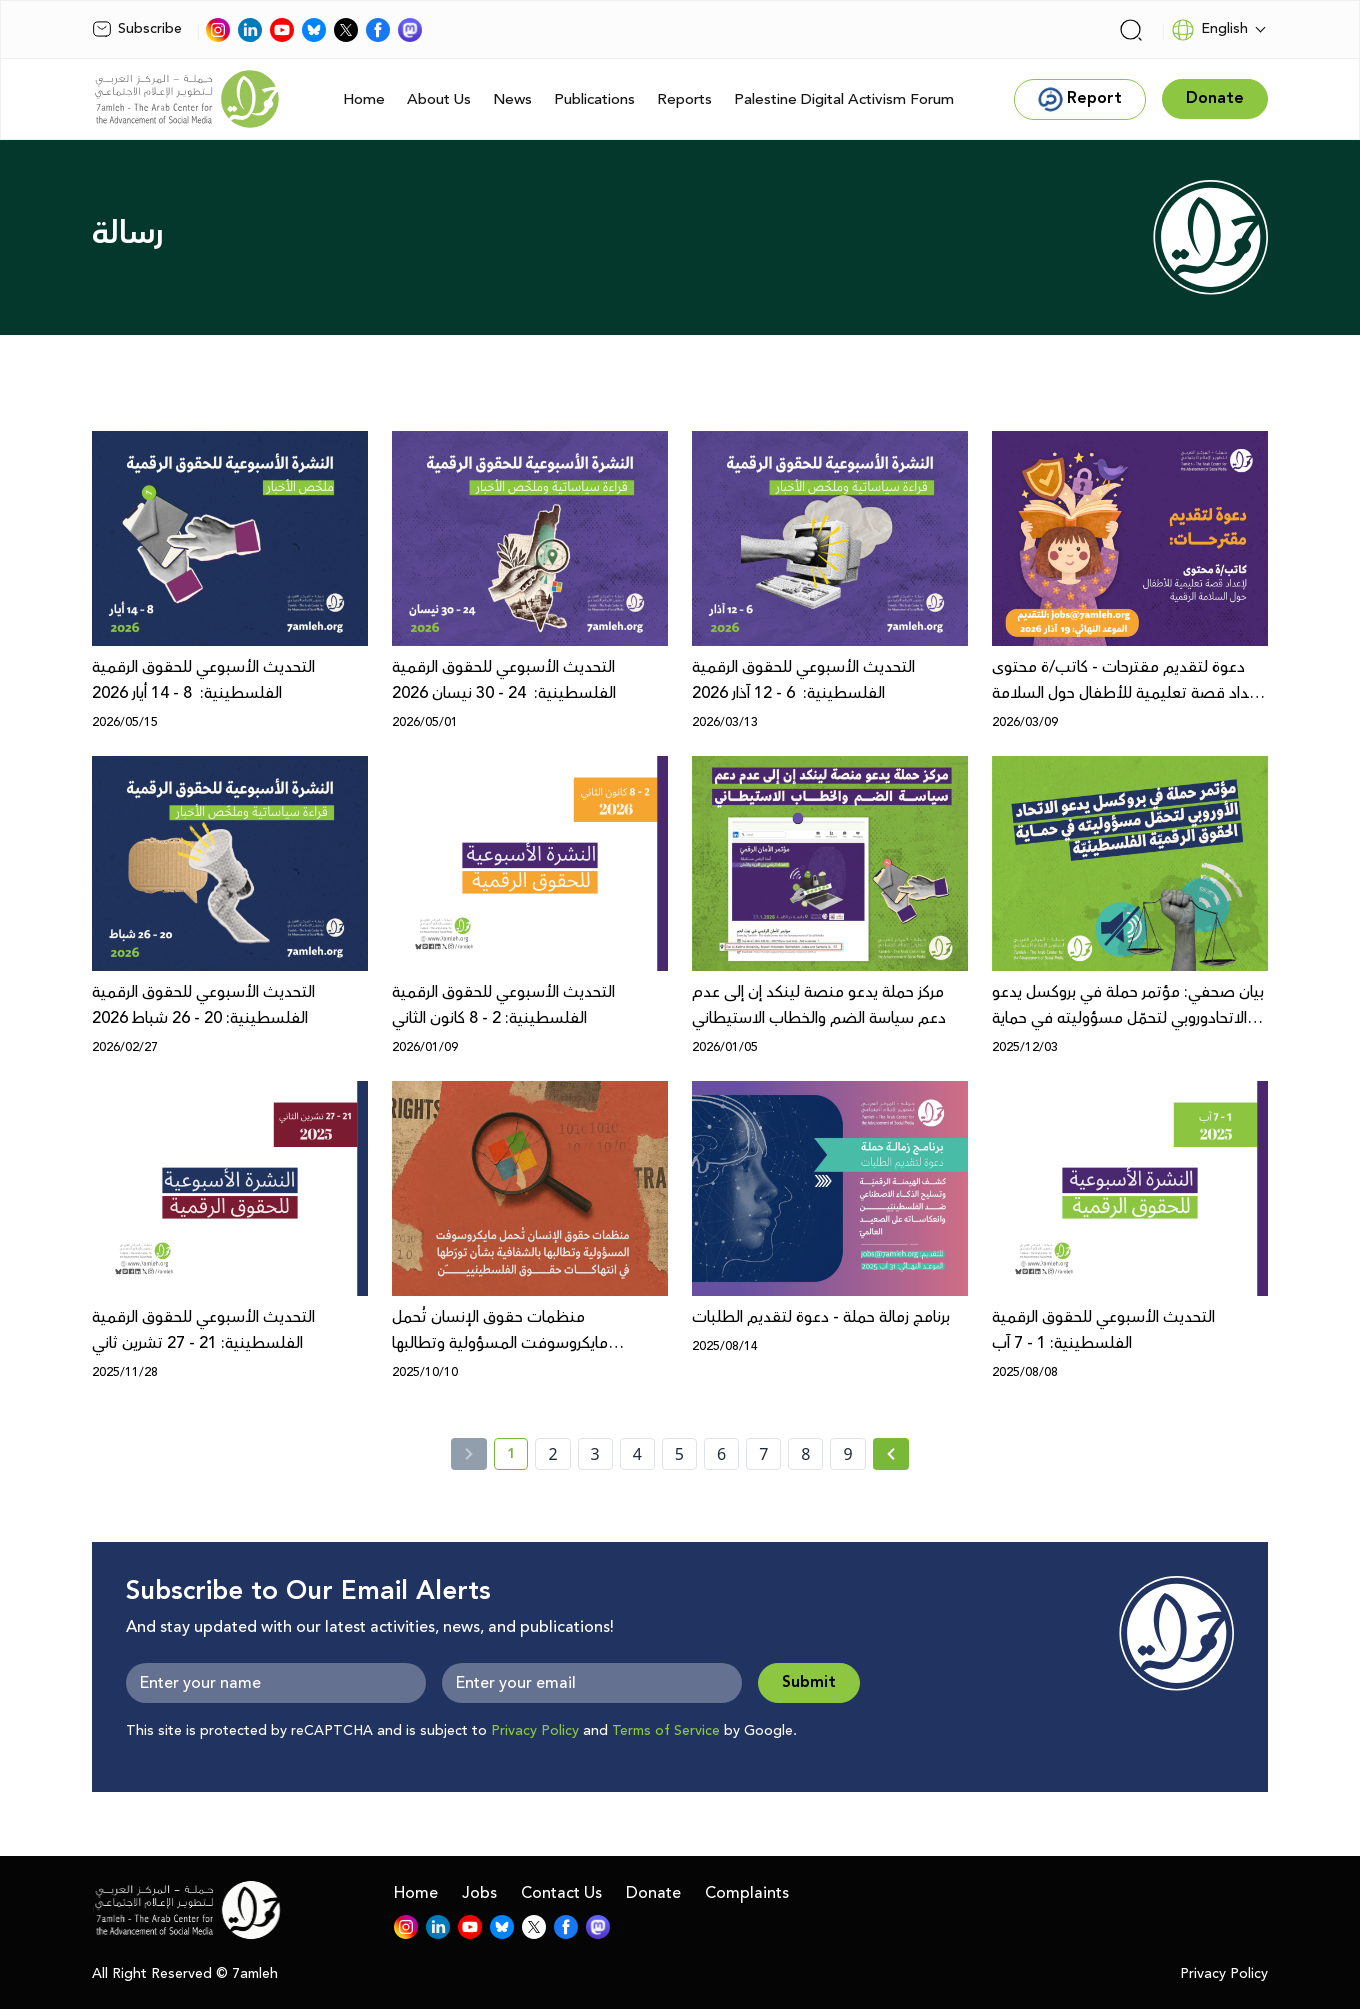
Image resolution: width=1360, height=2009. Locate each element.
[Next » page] (891, 1454)
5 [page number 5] (679, 1454)
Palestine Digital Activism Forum (844, 99)
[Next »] (891, 1454)
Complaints (747, 1893)
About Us (439, 99)
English (1209, 30)
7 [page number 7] (763, 1454)
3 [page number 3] (595, 1454)
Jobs (479, 1893)
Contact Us (561, 1893)
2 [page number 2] (552, 1454)
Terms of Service (666, 1731)
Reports (684, 99)
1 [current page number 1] (517, 1457)
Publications (594, 99)
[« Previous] (469, 1454)
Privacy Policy (535, 1731)
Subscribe (137, 29)
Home (364, 99)
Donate (653, 1893)
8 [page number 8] (805, 1454)
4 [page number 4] (637, 1454)
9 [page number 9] (847, 1454)
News (512, 99)
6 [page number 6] (721, 1454)
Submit (809, 1682)
